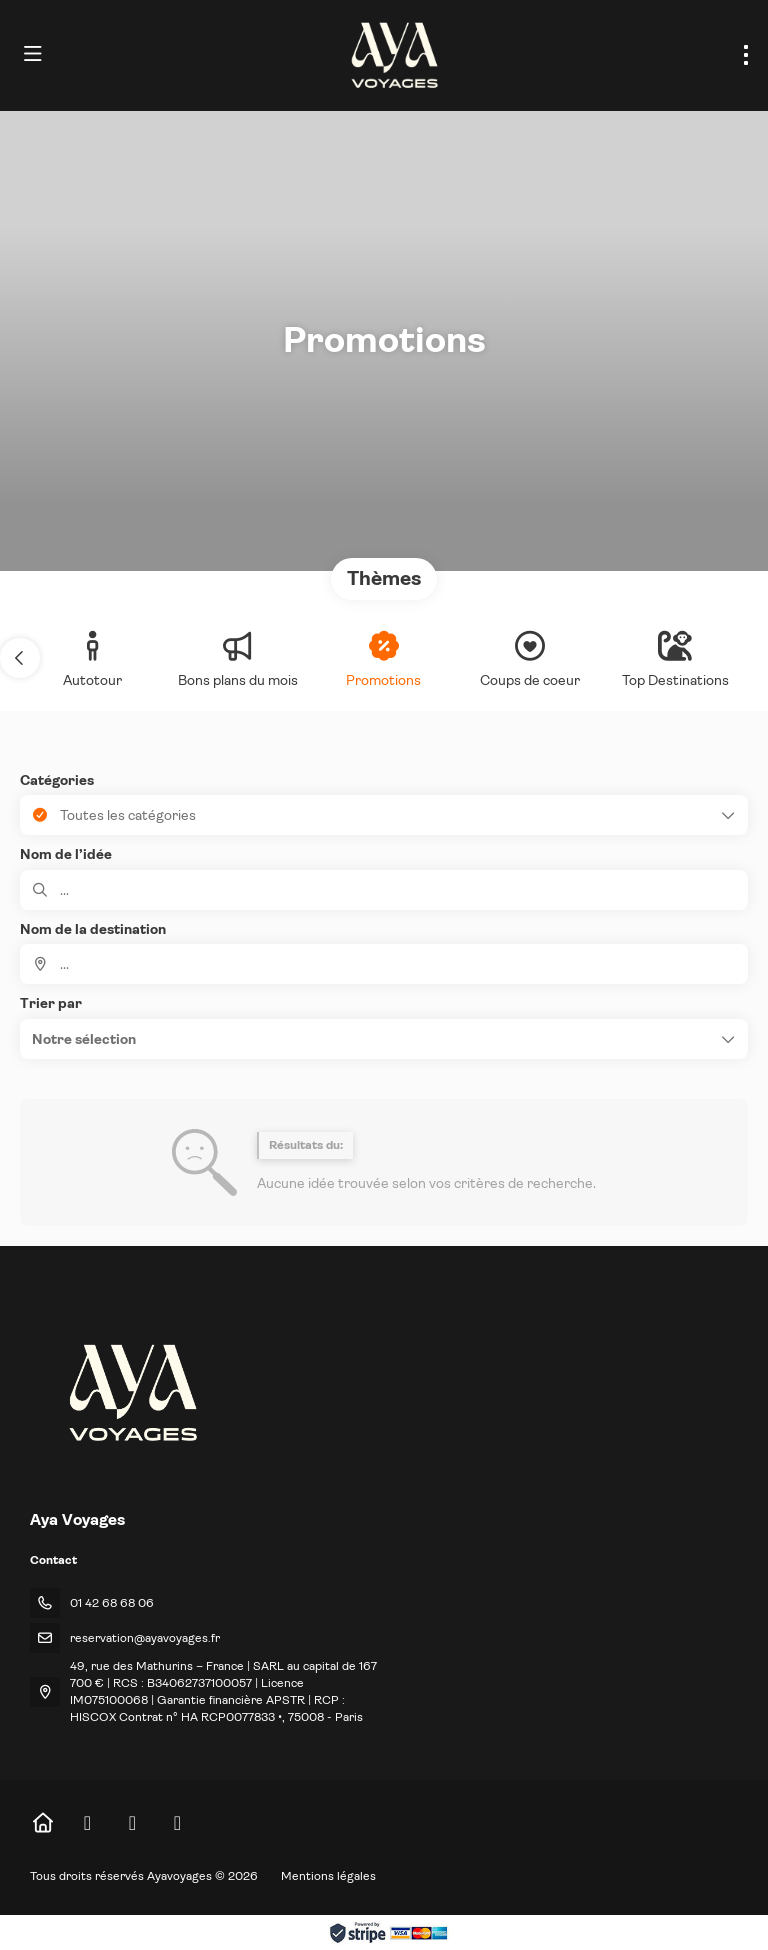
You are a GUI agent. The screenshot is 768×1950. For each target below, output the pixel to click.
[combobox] (384, 964)
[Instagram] (132, 1823)
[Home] (42, 1823)
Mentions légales (328, 1876)
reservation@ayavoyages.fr (145, 1638)
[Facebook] (87, 1823)
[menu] (746, 55)
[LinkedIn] (177, 1823)
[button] (20, 658)
